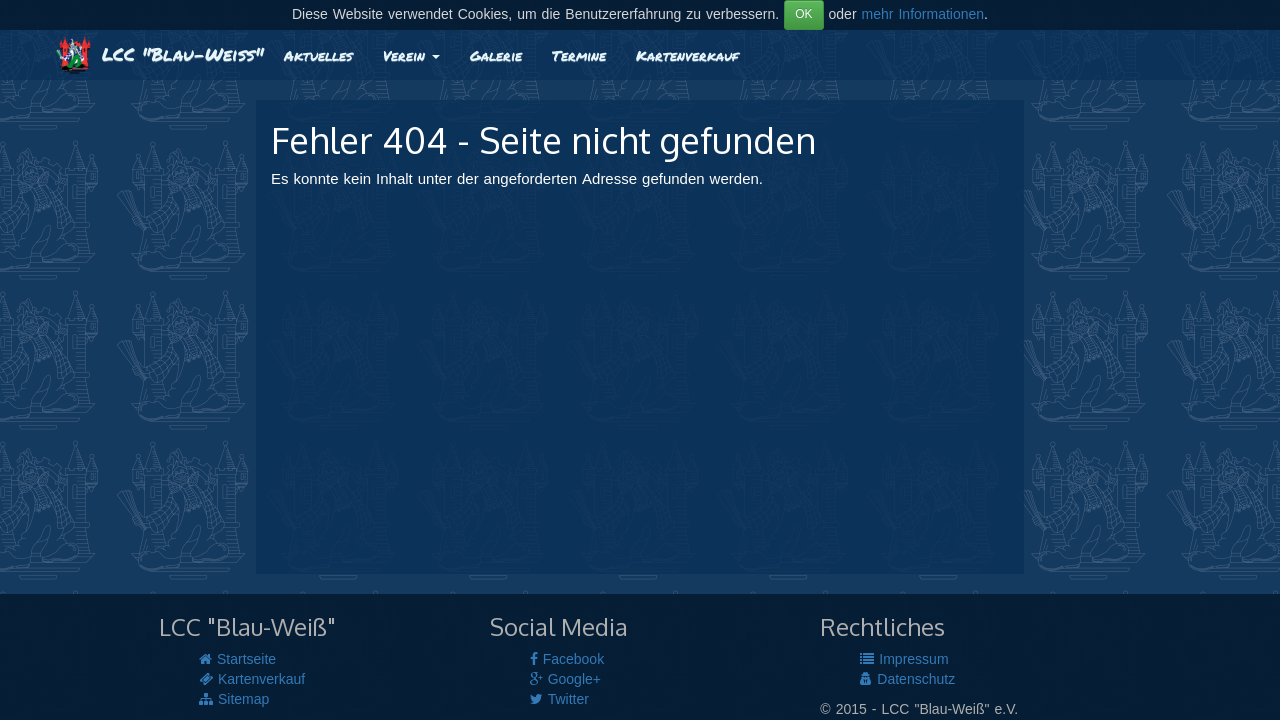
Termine (579, 55)
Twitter (559, 700)
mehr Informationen (923, 15)
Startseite (237, 660)
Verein (411, 55)
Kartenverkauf (687, 55)
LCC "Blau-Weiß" (159, 54)
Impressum (904, 660)
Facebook (567, 660)
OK (803, 14)
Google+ (565, 680)
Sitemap (234, 700)
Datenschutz (907, 680)
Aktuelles (318, 55)
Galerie (496, 55)
